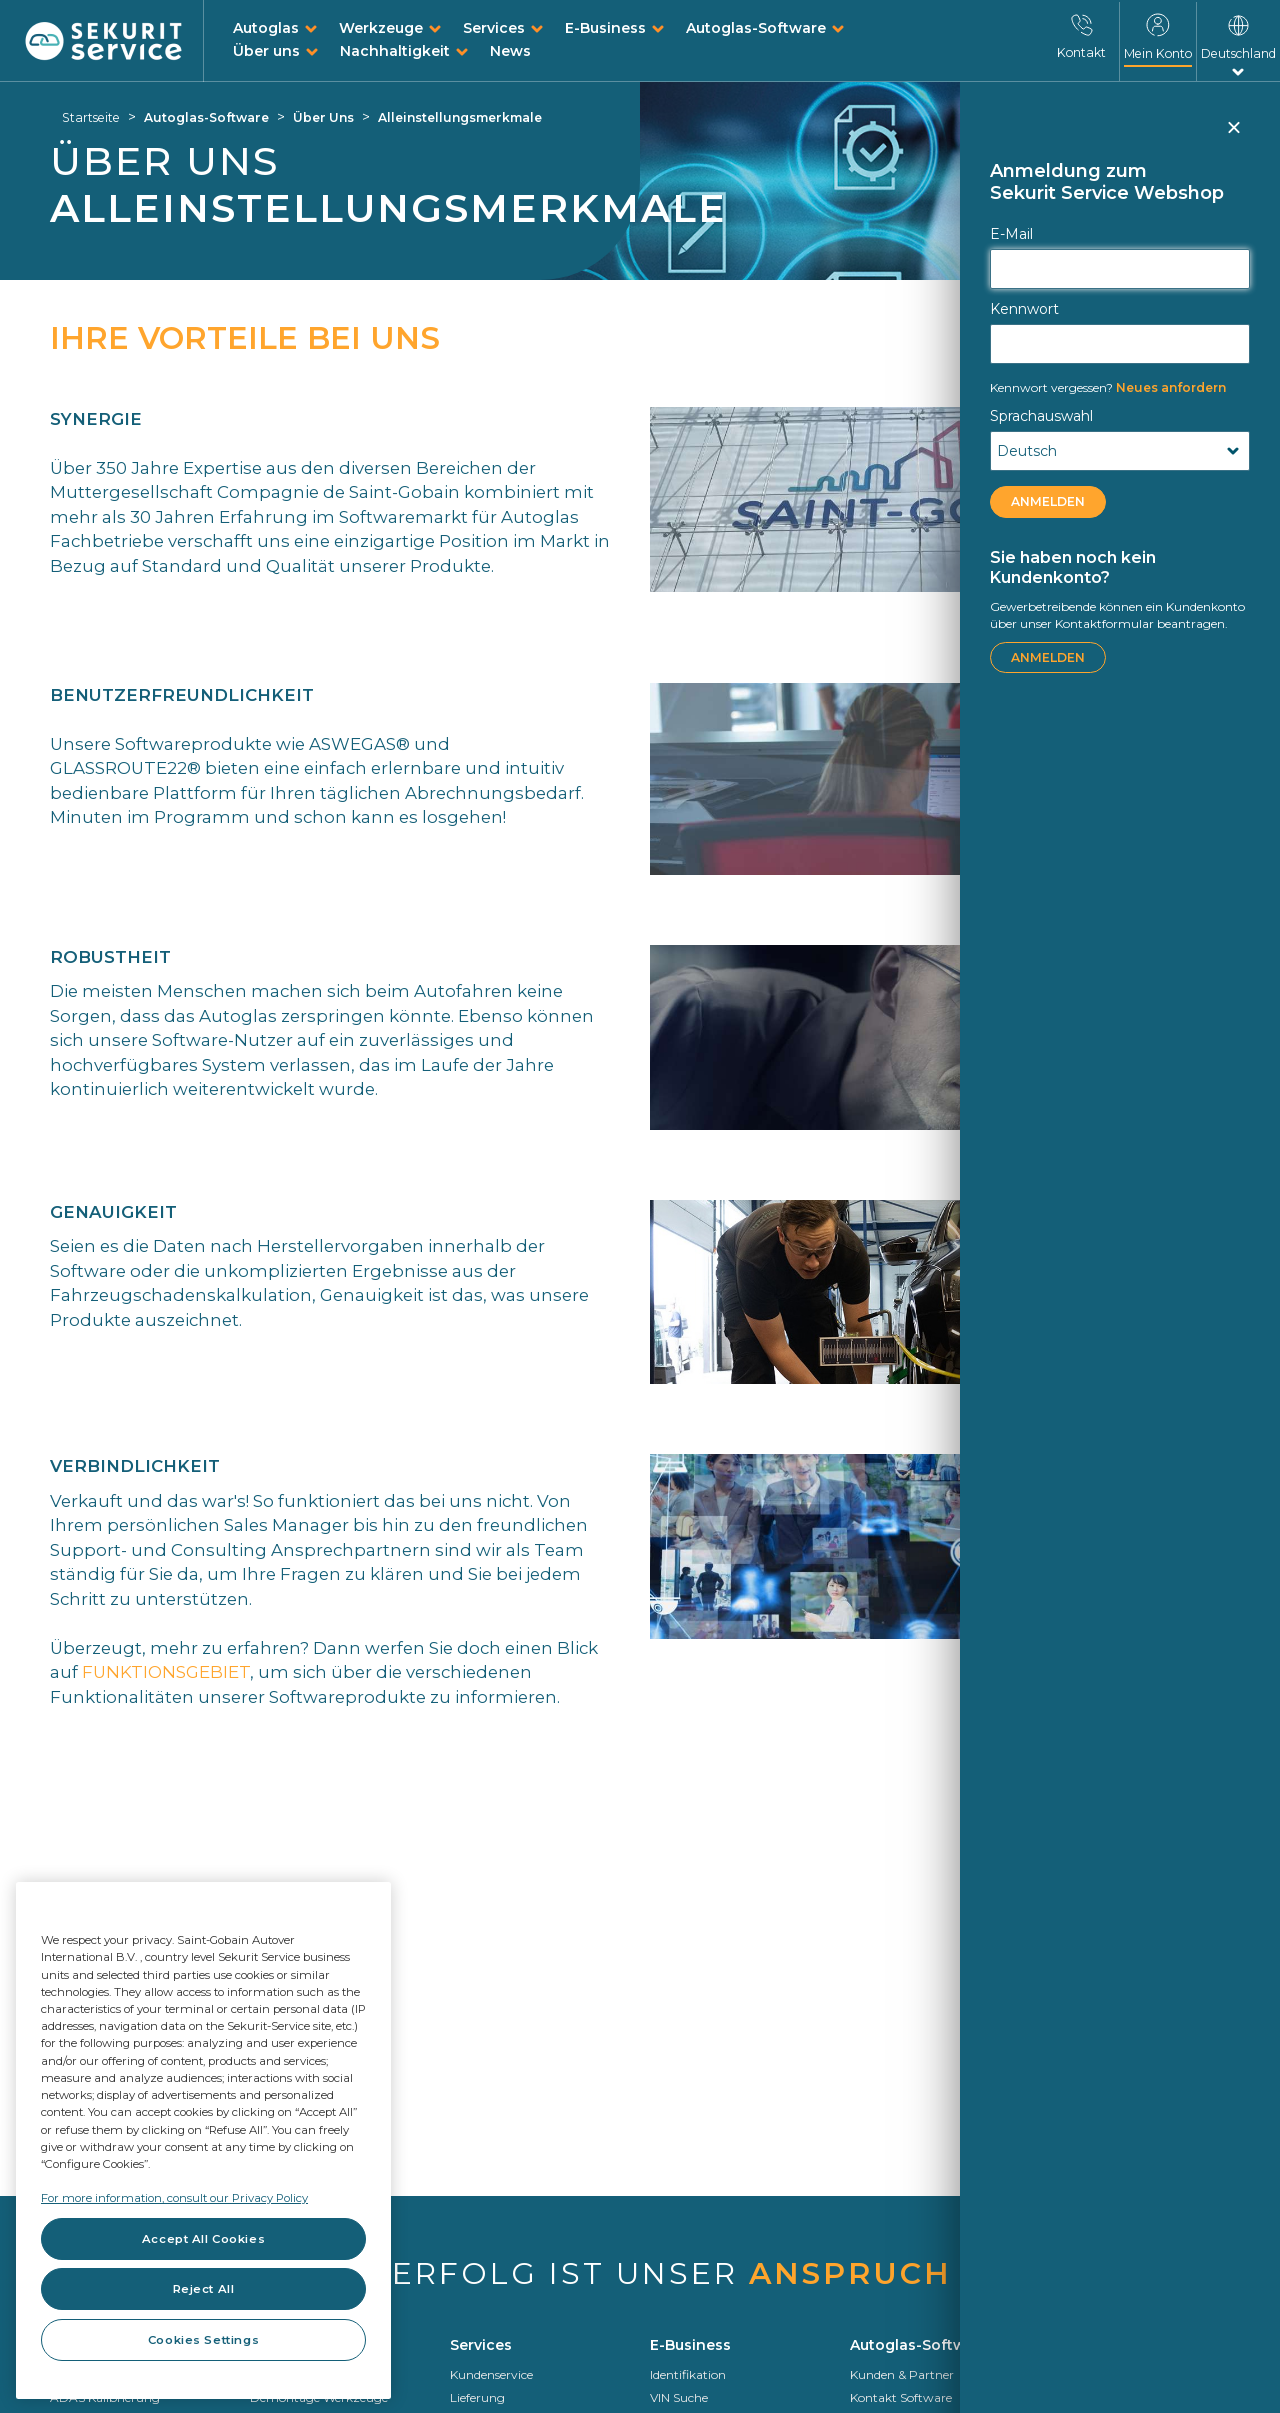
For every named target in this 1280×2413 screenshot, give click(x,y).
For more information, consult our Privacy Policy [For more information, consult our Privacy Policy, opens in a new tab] (174, 2198)
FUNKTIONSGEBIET (166, 1672)
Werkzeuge (381, 28)
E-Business (605, 28)
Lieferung (477, 2397)
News (510, 51)
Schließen (1233, 136)
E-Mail (1011, 234)
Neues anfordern (1108, 387)
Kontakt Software (901, 2397)
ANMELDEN (1048, 501)
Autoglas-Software (756, 28)
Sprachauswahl (1041, 416)
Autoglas (266, 28)
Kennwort (1024, 309)
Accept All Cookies (203, 2239)
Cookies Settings (203, 2340)
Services (494, 28)
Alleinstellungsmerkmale (460, 117)
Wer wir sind (1085, 2374)
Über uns (266, 51)
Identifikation (688, 2374)
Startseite (91, 117)
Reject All (204, 2289)
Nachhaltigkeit (395, 51)
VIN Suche (679, 2397)
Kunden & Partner (902, 2374)
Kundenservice (491, 2374)
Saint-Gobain (1089, 2397)
